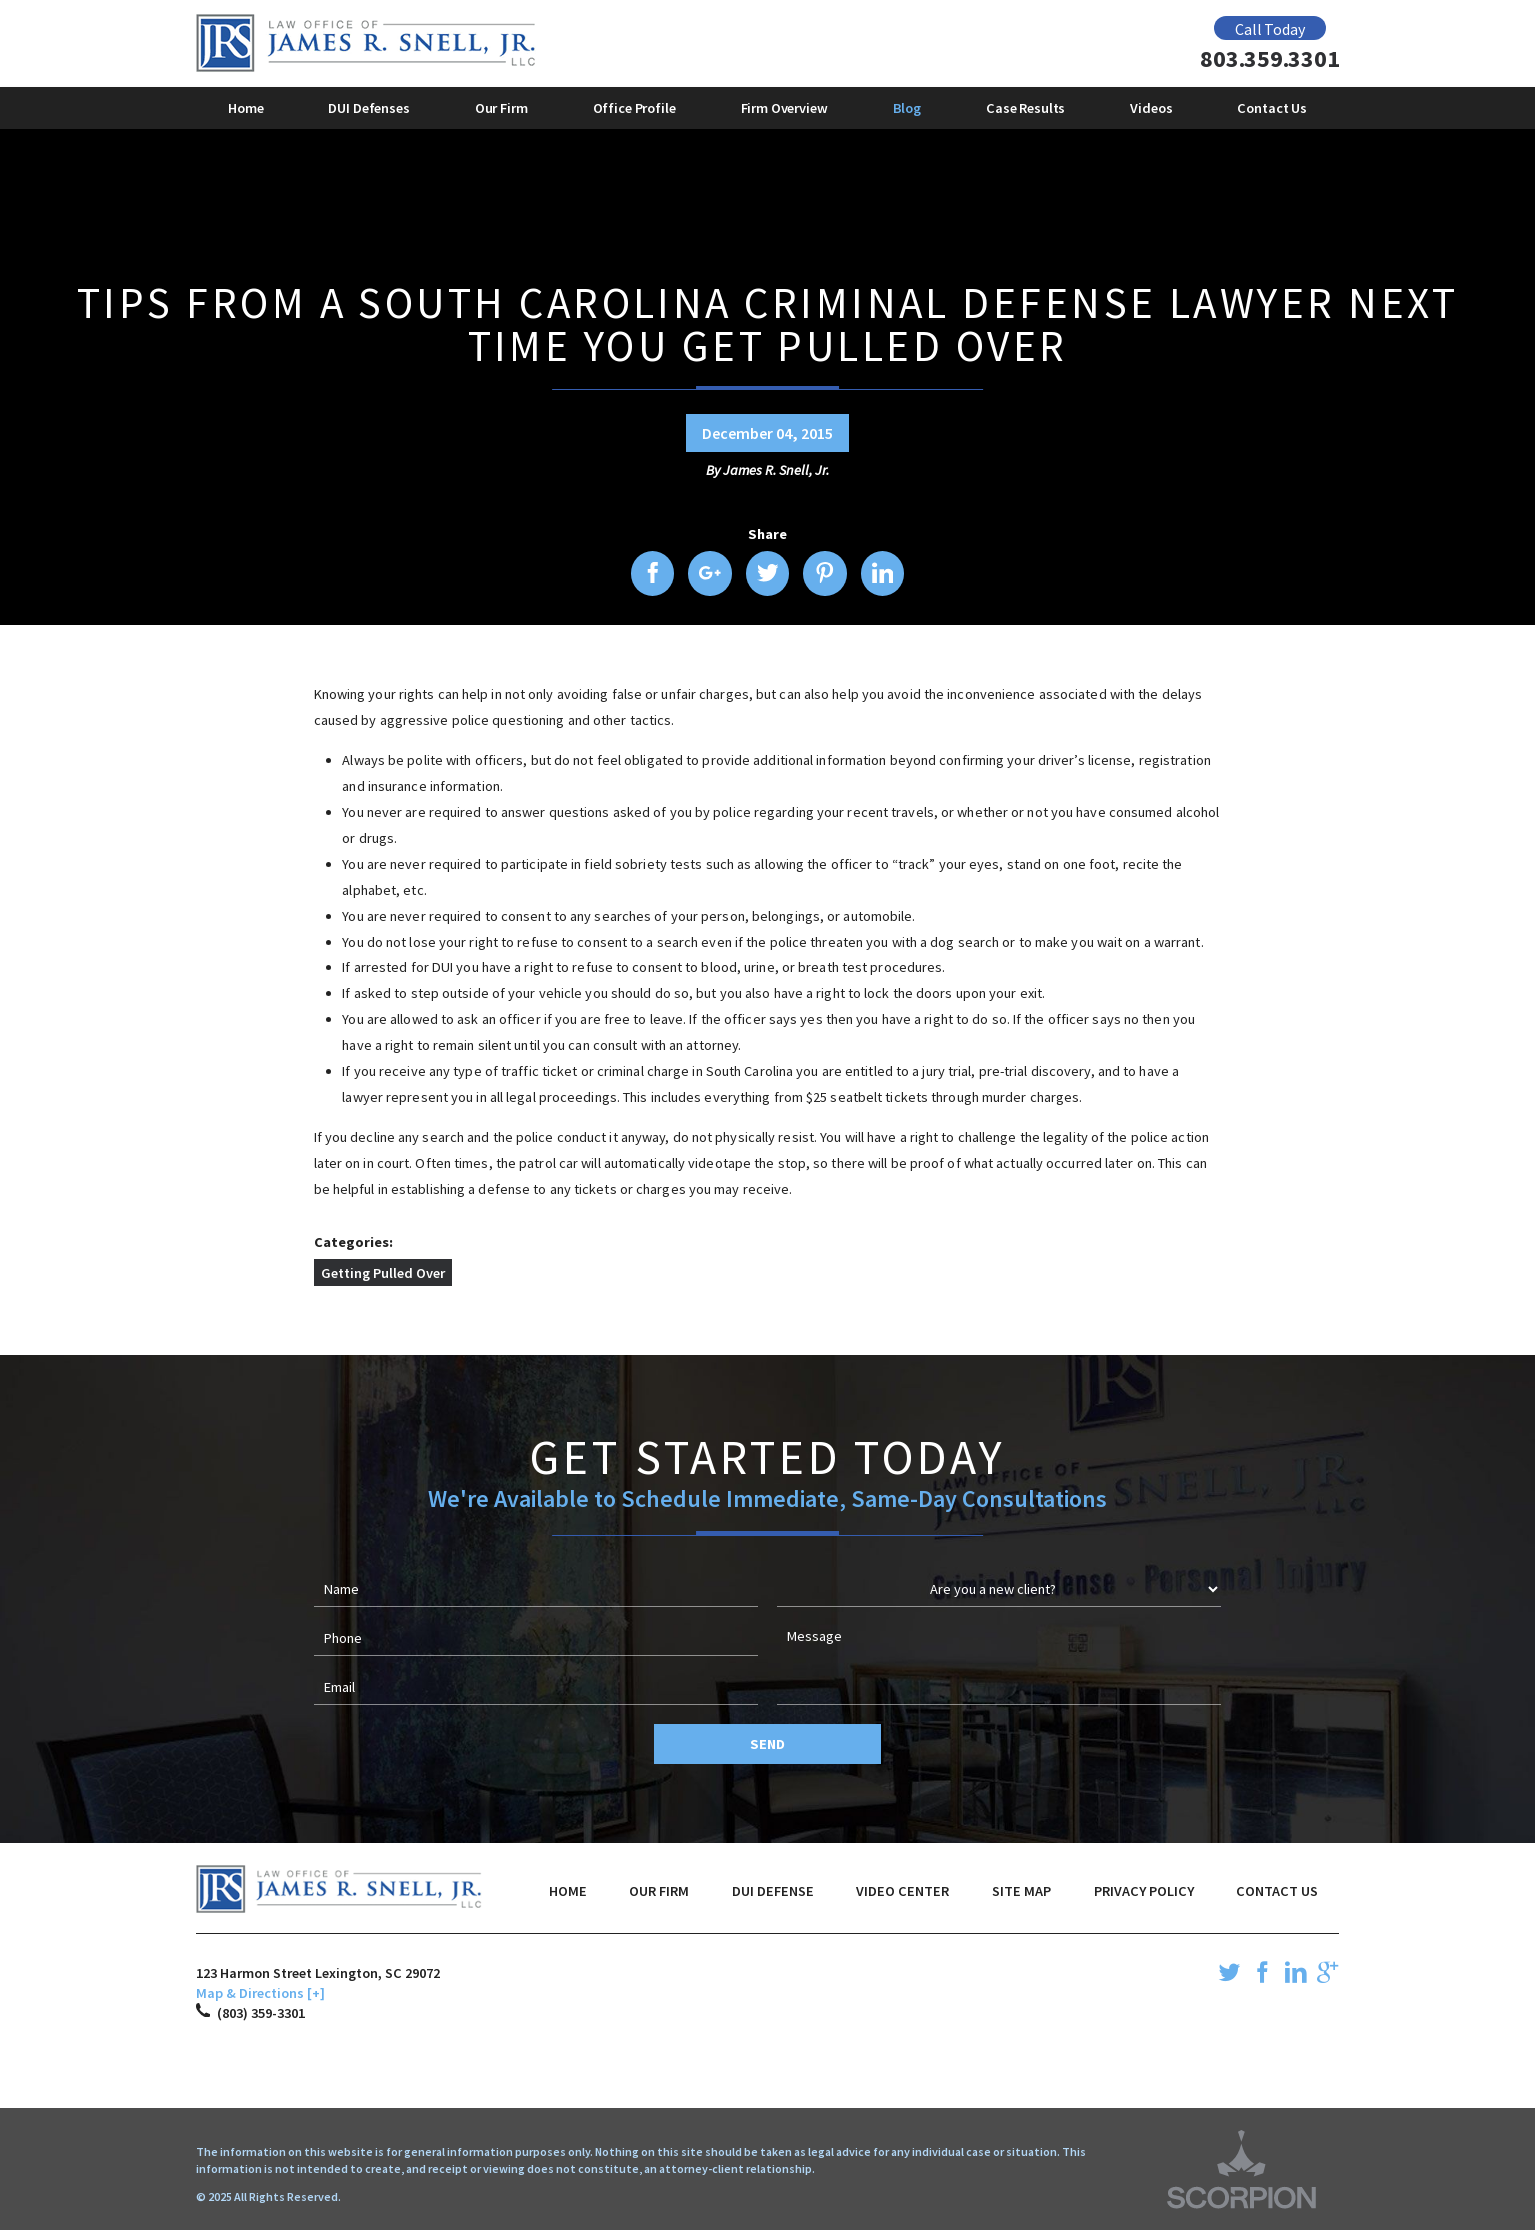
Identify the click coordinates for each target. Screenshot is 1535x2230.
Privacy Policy (1144, 1891)
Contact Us (1277, 1891)
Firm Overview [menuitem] (784, 108)
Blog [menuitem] (907, 108)
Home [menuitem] (245, 108)
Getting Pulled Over (383, 1273)
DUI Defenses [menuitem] (368, 108)
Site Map (1021, 1891)
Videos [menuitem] (1151, 108)
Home (568, 1891)
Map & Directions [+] (260, 1993)
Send (767, 1744)
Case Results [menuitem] (1025, 108)
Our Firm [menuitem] (501, 108)
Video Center (902, 1891)
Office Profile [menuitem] (634, 108)
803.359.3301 (1269, 59)
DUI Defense (773, 1891)
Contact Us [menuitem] (1272, 108)
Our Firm (659, 1891)
